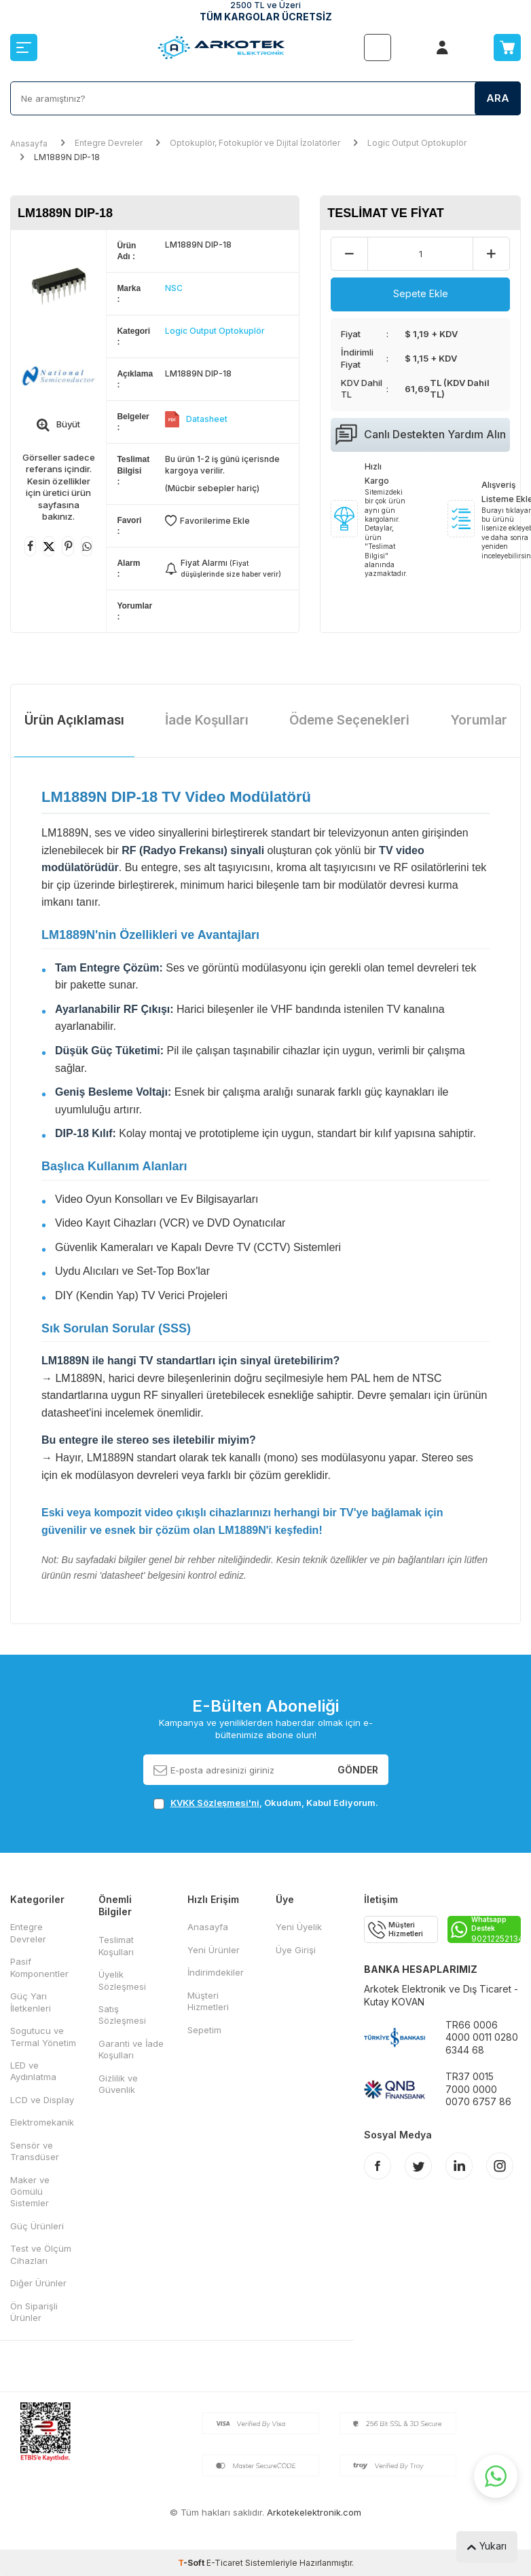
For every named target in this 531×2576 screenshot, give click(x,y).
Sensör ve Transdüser (34, 2151)
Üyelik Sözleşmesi (122, 1980)
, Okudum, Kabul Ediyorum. (265, 1803)
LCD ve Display (42, 2099)
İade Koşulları (207, 720)
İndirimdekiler (215, 1972)
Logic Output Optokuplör (416, 143)
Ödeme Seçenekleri (349, 720)
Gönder (357, 1769)
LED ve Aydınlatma (33, 2071)
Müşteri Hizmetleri (208, 2001)
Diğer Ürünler (38, 2282)
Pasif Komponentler (39, 1967)
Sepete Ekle (420, 293)
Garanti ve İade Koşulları (131, 2049)
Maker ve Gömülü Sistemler (30, 2191)
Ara (497, 98)
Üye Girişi (296, 1949)
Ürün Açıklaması (74, 720)
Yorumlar (478, 720)
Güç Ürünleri (37, 2226)
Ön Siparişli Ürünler (34, 2312)
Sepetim (204, 2029)
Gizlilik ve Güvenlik (118, 2084)
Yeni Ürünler (213, 1949)
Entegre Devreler (109, 143)
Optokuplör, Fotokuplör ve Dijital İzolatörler (255, 143)
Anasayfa (29, 143)
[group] (58, 286)
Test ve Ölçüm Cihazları (40, 2254)
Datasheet (206, 419)
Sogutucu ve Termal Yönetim (43, 2036)
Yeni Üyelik (299, 1926)
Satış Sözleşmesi (122, 2014)
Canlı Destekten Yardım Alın (420, 435)
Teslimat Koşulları (116, 1945)
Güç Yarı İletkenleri (30, 2002)
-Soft (192, 2563)
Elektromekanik (42, 2122)
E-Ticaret (224, 2563)
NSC (174, 288)
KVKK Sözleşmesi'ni (214, 1802)
